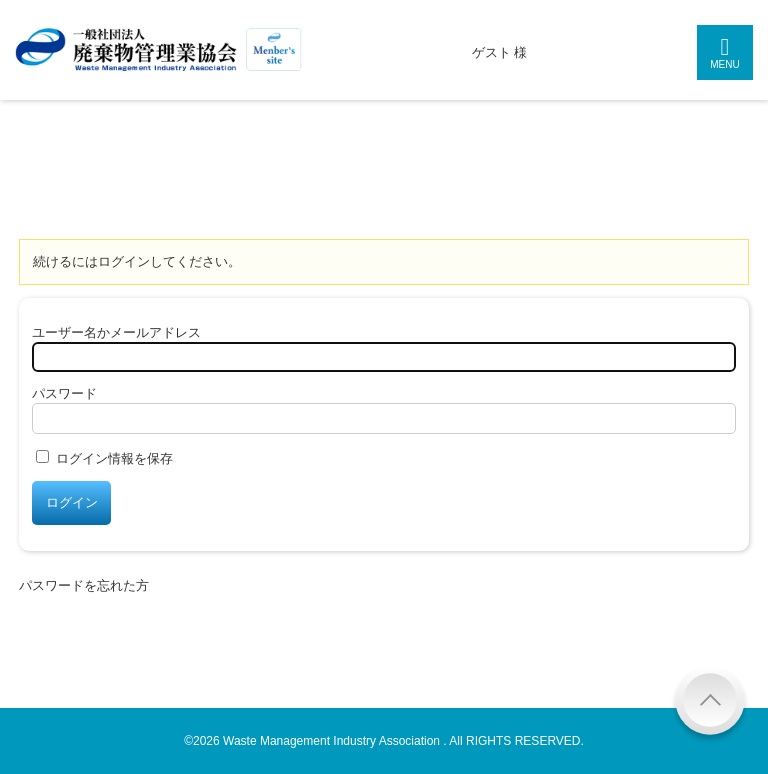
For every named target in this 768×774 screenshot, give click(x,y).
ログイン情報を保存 (114, 458)
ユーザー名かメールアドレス (116, 332)
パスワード (64, 393)
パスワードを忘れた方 (84, 585)
